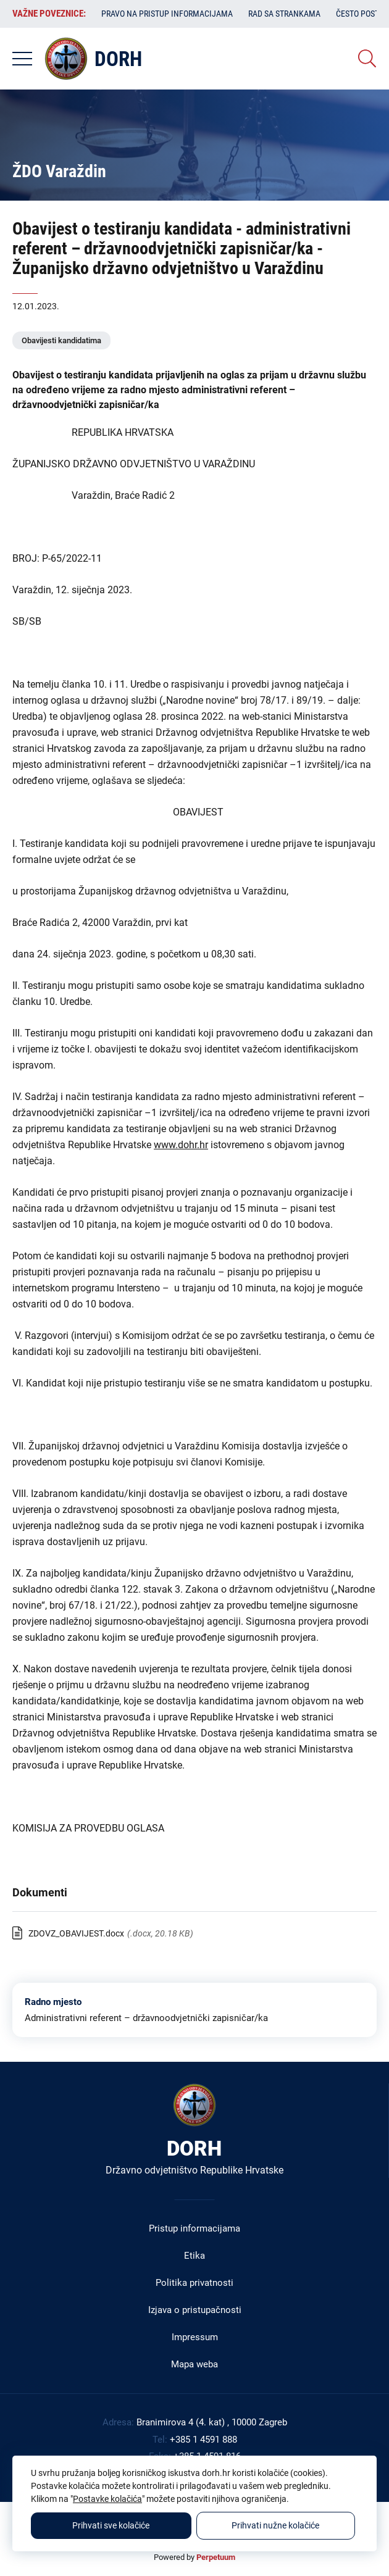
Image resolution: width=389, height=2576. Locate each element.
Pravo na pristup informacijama (167, 14)
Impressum (195, 2337)
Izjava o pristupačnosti (194, 2309)
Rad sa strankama (284, 14)
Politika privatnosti (194, 2282)
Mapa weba (194, 2364)
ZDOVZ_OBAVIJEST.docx (76, 1933)
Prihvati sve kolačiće (110, 2525)
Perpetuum (215, 2557)
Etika (194, 2255)
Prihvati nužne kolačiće (275, 2525)
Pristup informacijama (194, 2228)
